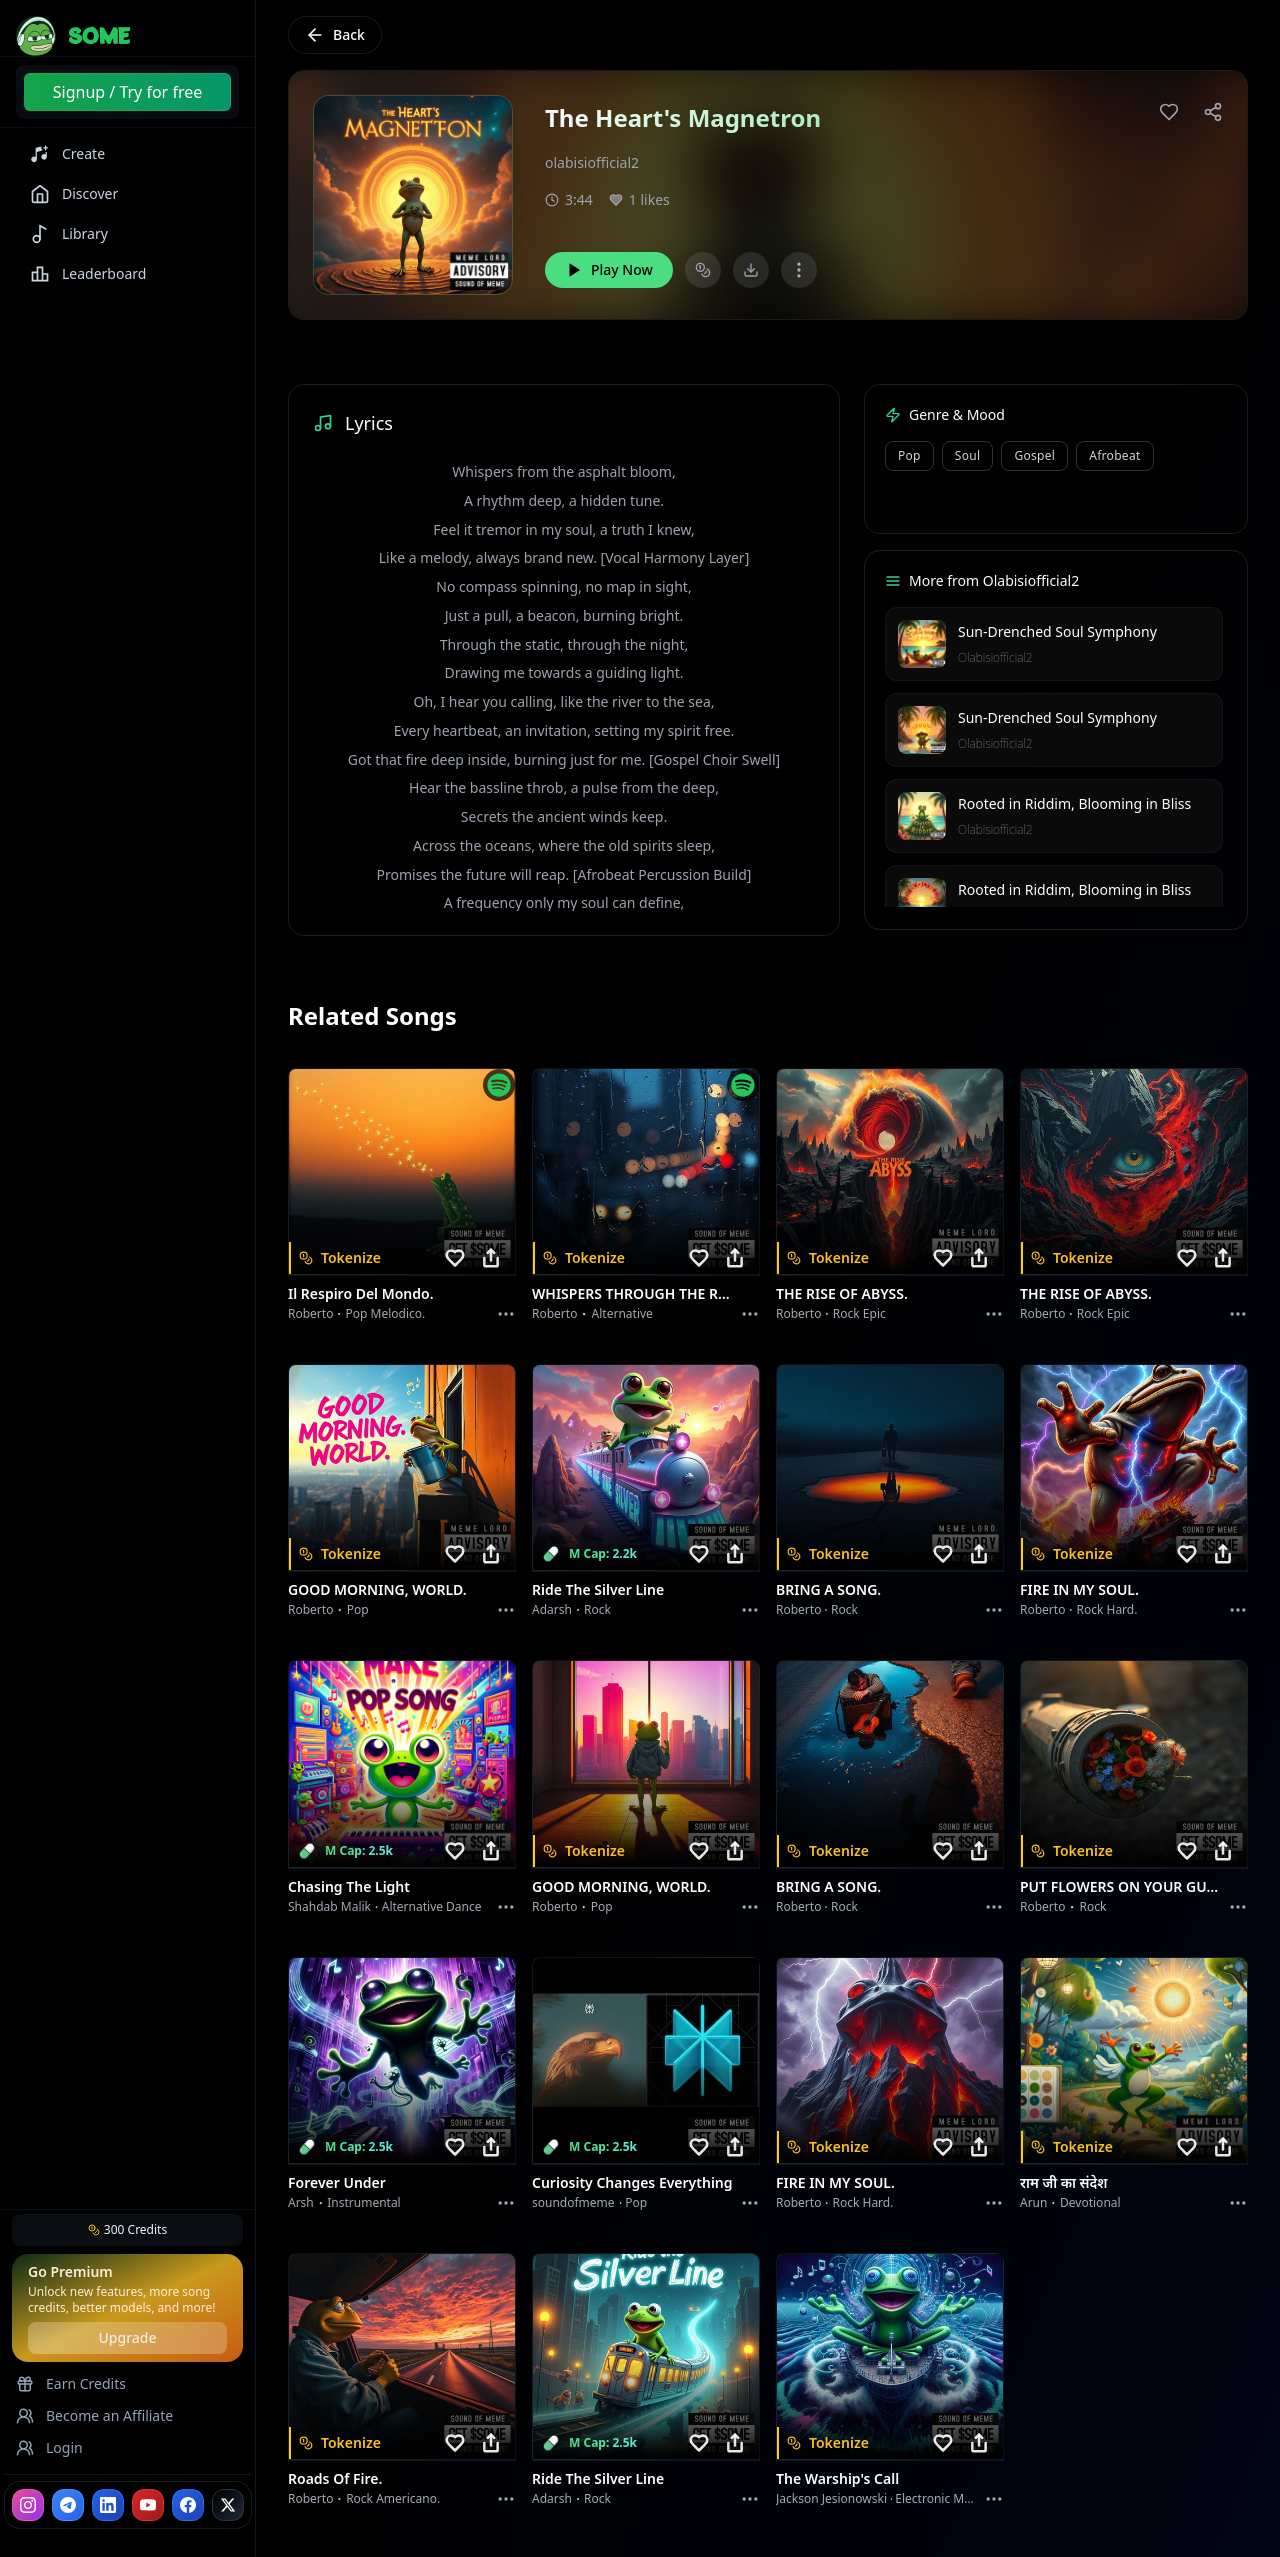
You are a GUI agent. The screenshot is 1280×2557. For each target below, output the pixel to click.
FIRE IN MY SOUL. (1079, 1589)
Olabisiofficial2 (995, 657)
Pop (909, 455)
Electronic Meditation (954, 2498)
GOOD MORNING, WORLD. (377, 1589)
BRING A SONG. (828, 1589)
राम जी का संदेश (1064, 2182)
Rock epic (859, 1313)
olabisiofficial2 (592, 162)
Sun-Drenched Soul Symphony (1057, 631)
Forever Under (337, 2182)
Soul (968, 455)
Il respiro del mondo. (361, 1293)
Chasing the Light (349, 1886)
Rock (597, 1609)
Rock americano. (393, 2498)
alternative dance (432, 1906)
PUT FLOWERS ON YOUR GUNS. (1122, 1886)
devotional (1090, 2202)
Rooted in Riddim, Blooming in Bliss (1074, 803)
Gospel (1034, 455)
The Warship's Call (837, 2478)
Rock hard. (1106, 1609)
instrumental (364, 2202)
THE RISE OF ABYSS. (842, 1293)
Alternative (622, 1313)
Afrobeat (1114, 455)
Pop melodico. (386, 1313)
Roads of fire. (335, 2478)
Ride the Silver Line (598, 1589)
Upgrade (127, 2337)
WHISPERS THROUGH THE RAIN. (634, 1293)
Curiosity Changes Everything (632, 2182)
